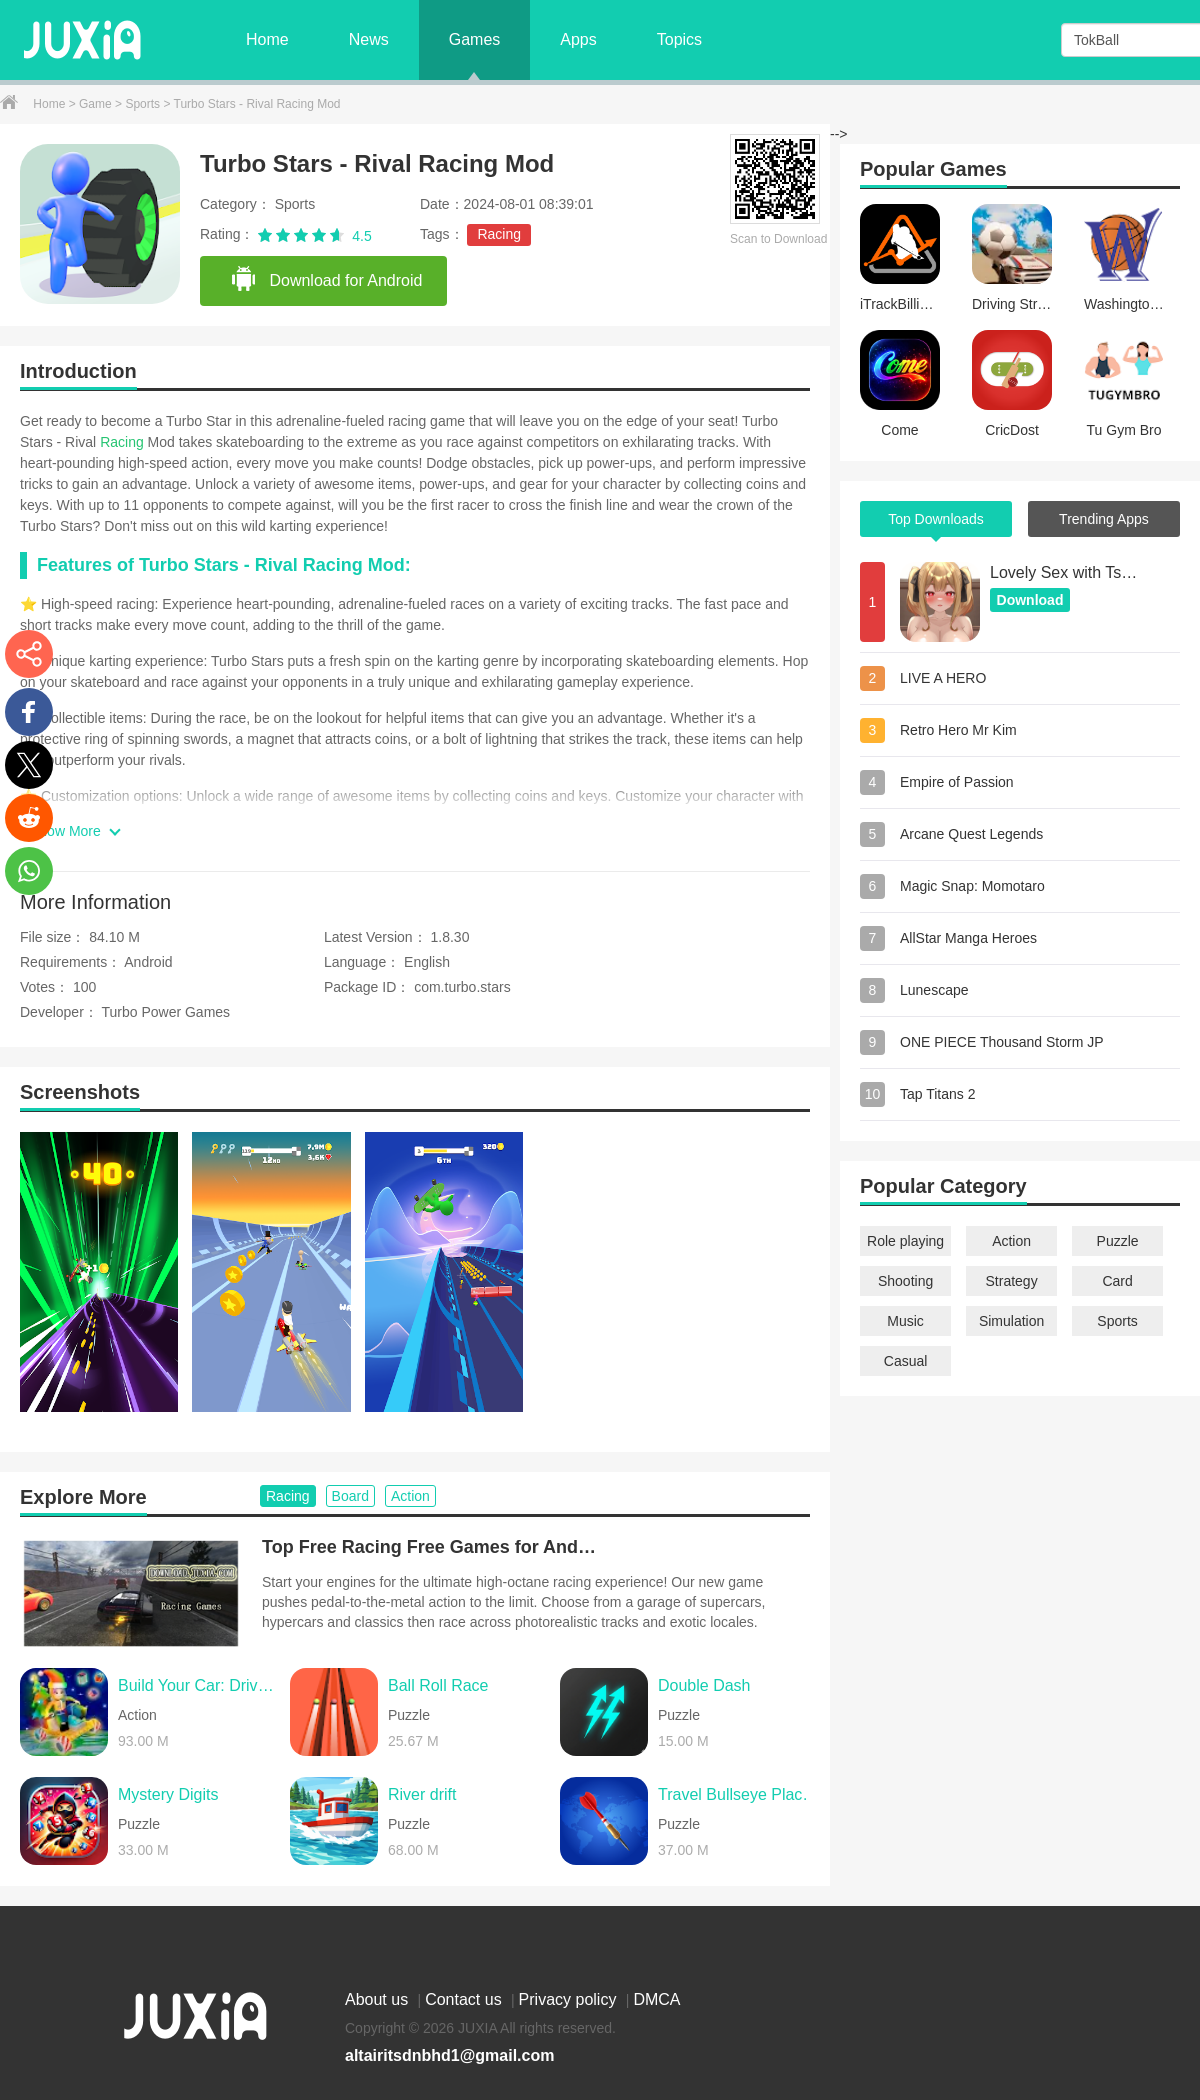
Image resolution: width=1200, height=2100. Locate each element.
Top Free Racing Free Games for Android (432, 1547)
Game (97, 104)
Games (475, 39)
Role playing (905, 1241)
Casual (906, 1361)
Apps (578, 39)
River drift (422, 1794)
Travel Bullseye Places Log (739, 1794)
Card (1117, 1281)
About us (379, 1999)
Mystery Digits (168, 1794)
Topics (679, 39)
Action (1011, 1241)
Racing (499, 234)
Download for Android (326, 280)
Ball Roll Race (438, 1685)
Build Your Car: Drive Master (199, 1685)
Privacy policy (570, 1999)
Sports (144, 104)
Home (267, 39)
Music (905, 1321)
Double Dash (704, 1685)
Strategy (1012, 1281)
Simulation (1011, 1321)
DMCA (656, 1999)
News (369, 39)
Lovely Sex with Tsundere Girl (1065, 572)
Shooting (905, 1281)
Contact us (465, 1999)
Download (1030, 600)
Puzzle (1118, 1241)
